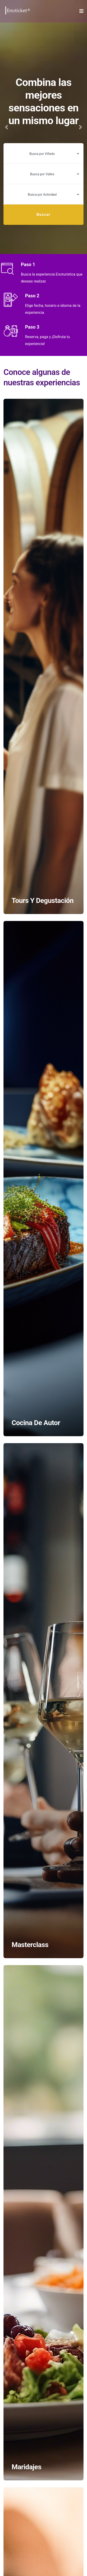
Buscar (44, 214)
